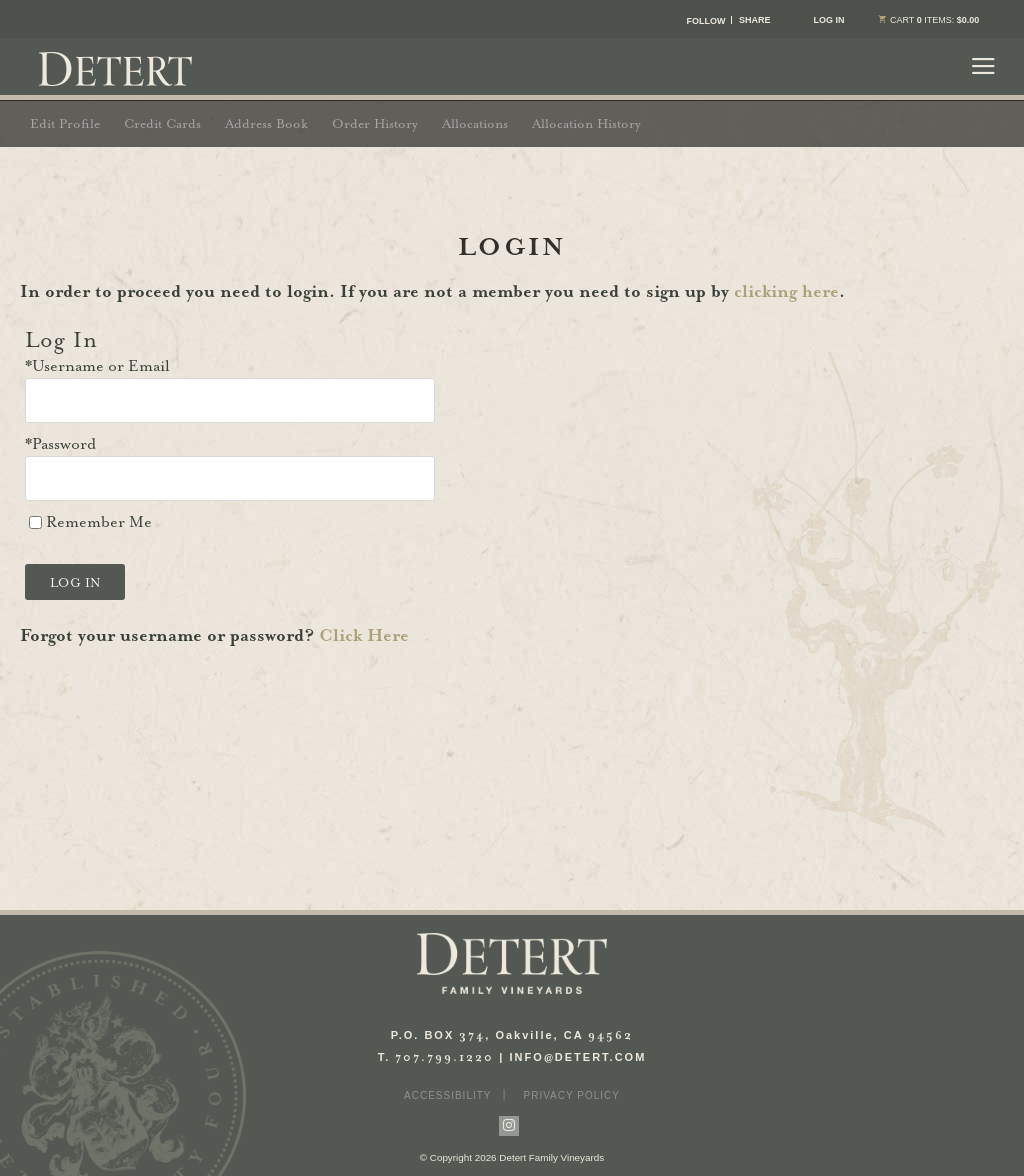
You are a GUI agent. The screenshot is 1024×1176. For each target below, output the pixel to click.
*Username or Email (97, 366)
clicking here (786, 291)
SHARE (755, 20)
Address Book (266, 123)
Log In (828, 20)
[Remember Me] (35, 522)
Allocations (475, 123)
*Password (60, 444)
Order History (375, 123)
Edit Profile (65, 123)
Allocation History (586, 123)
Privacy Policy (572, 1095)
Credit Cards (162, 123)
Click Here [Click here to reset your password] (364, 635)
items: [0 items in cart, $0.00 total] (925, 20)
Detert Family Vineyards (115, 69)
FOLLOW (705, 21)
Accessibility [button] (447, 1095)
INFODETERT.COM (578, 1057)
